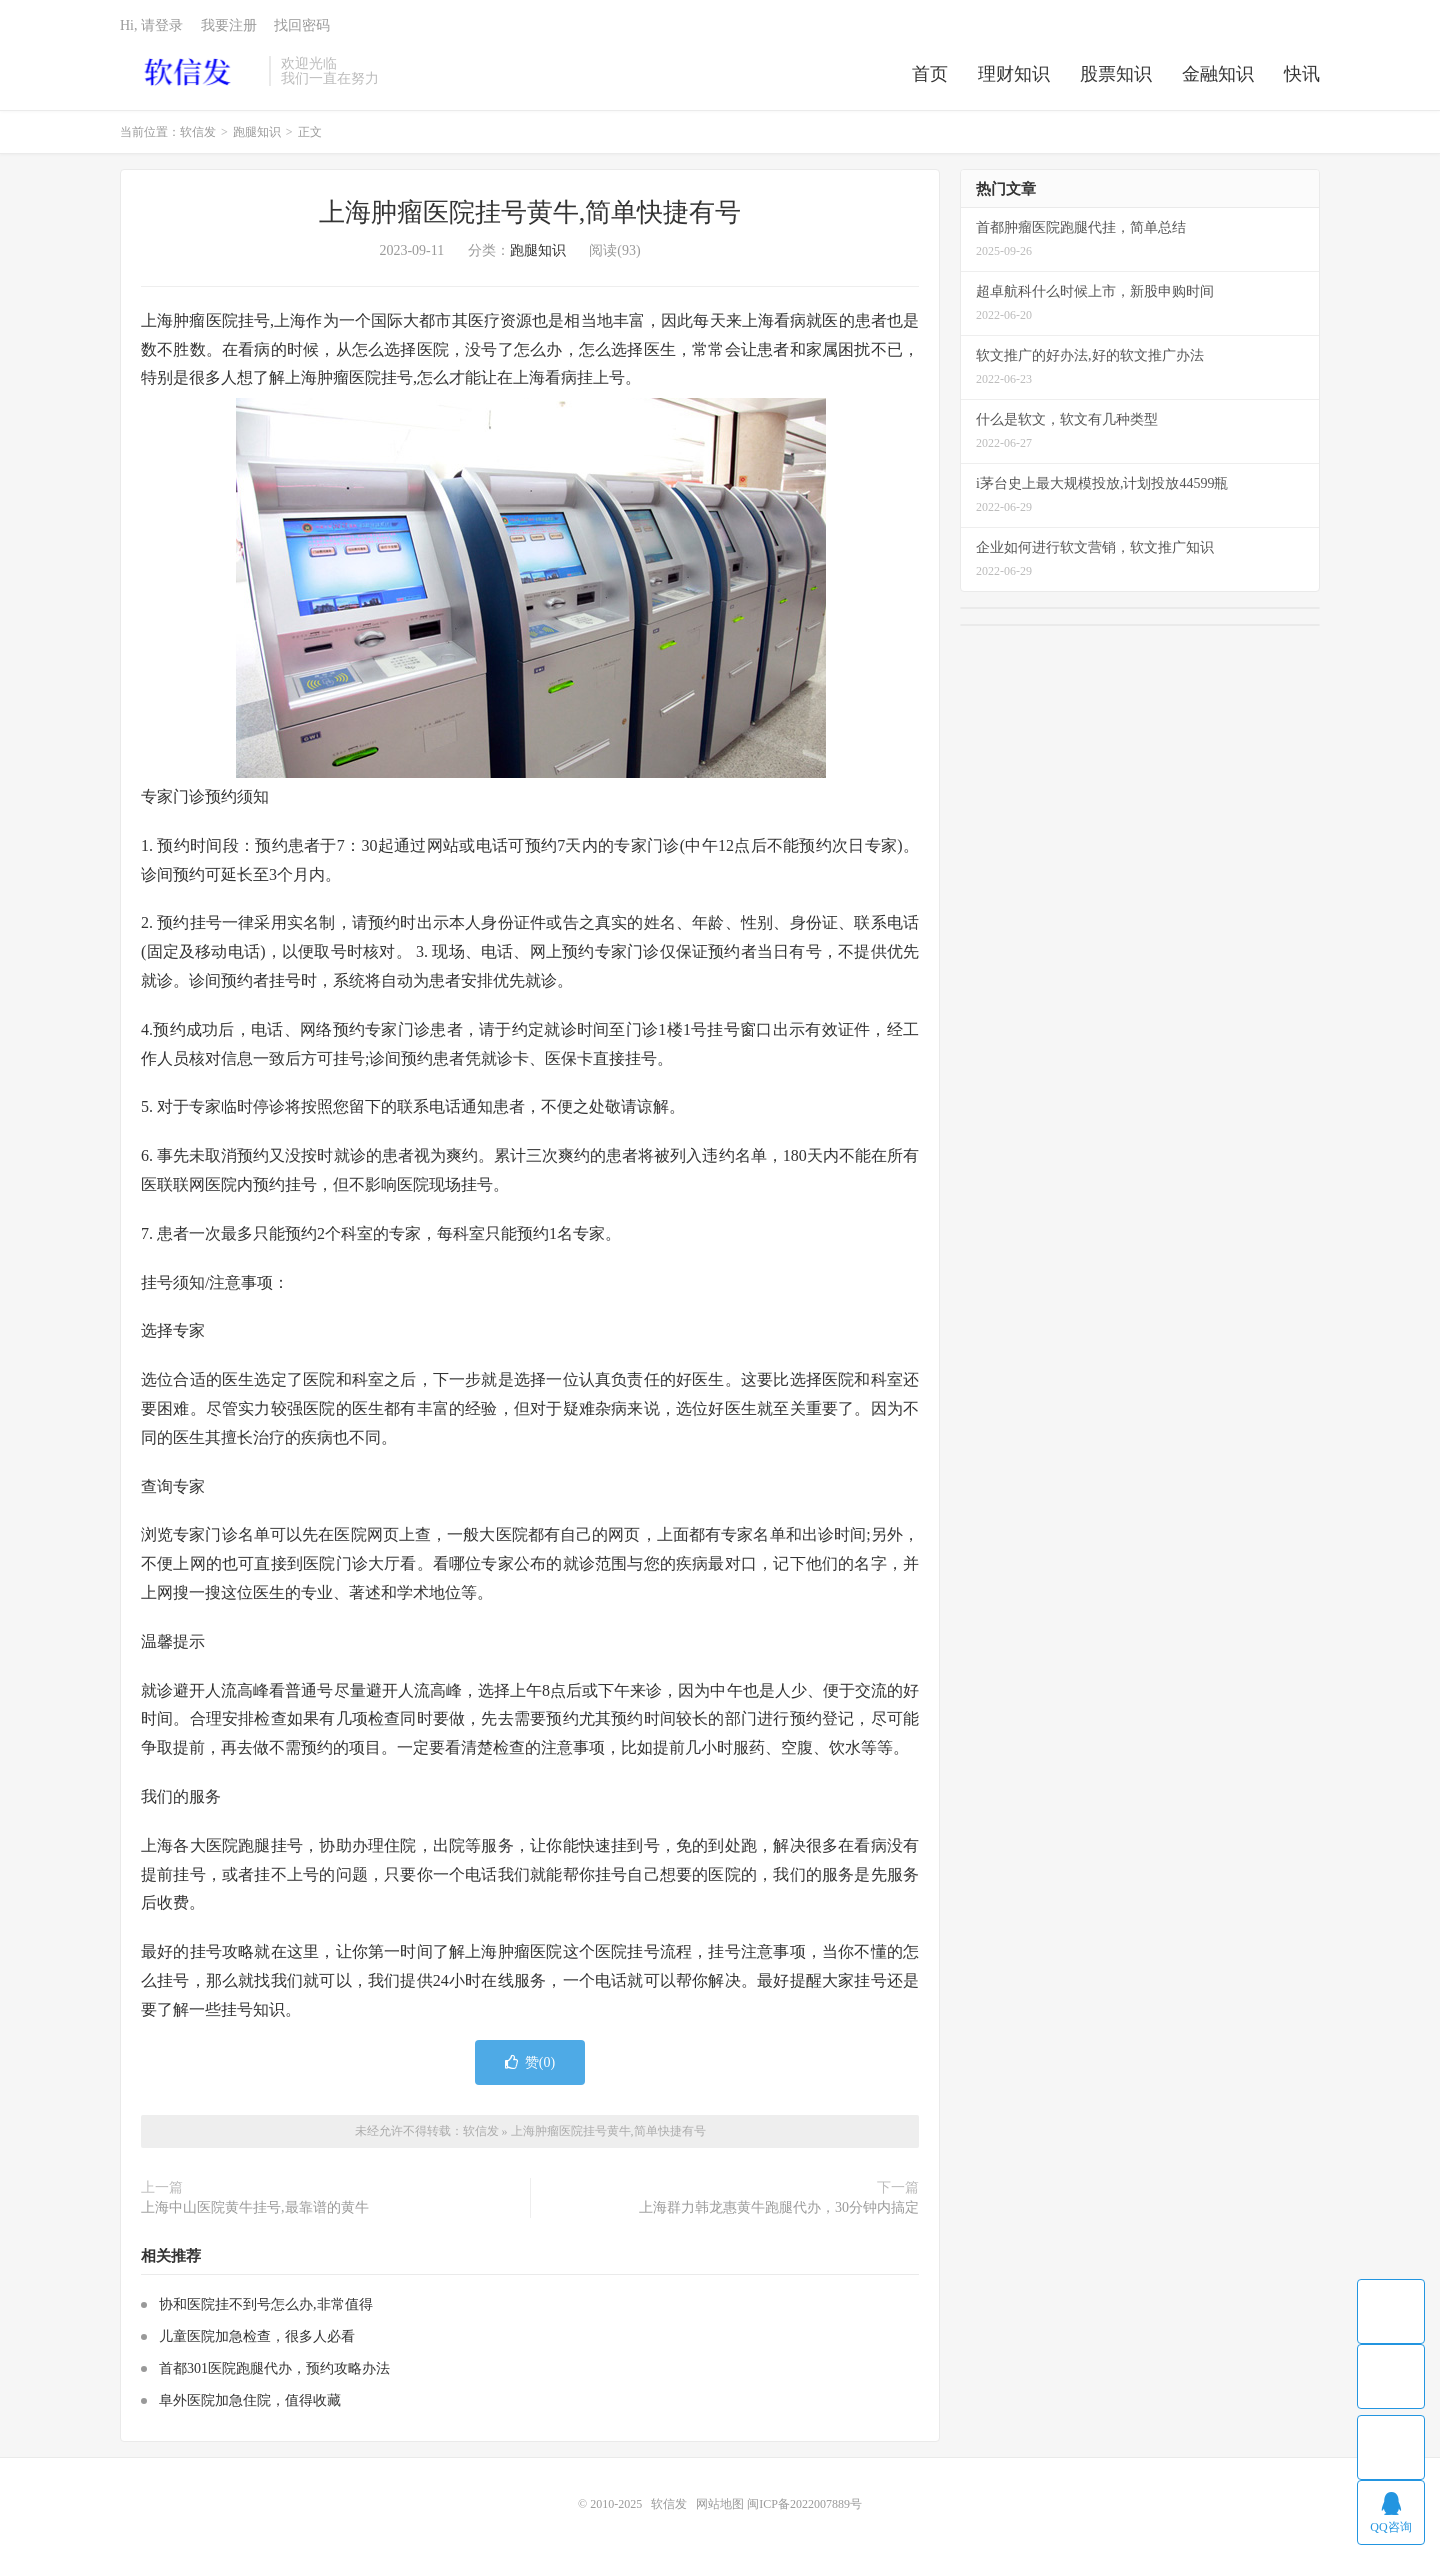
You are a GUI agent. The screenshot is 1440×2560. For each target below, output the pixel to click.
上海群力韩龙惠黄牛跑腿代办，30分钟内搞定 (779, 2207)
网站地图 (720, 2504)
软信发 (189, 71)
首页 (930, 74)
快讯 (1302, 74)
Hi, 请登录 (151, 25)
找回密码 (302, 25)
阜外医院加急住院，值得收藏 (250, 2400)
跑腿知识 (257, 132)
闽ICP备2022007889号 (804, 2504)
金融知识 (1218, 74)
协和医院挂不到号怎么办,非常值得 (266, 2304)
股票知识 (1116, 74)
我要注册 (229, 25)
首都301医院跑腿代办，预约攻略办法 (274, 2368)
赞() (530, 2062)
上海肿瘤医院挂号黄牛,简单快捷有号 (530, 212)
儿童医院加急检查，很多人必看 (257, 2336)
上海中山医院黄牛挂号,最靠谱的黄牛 (255, 2207)
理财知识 (1014, 74)
